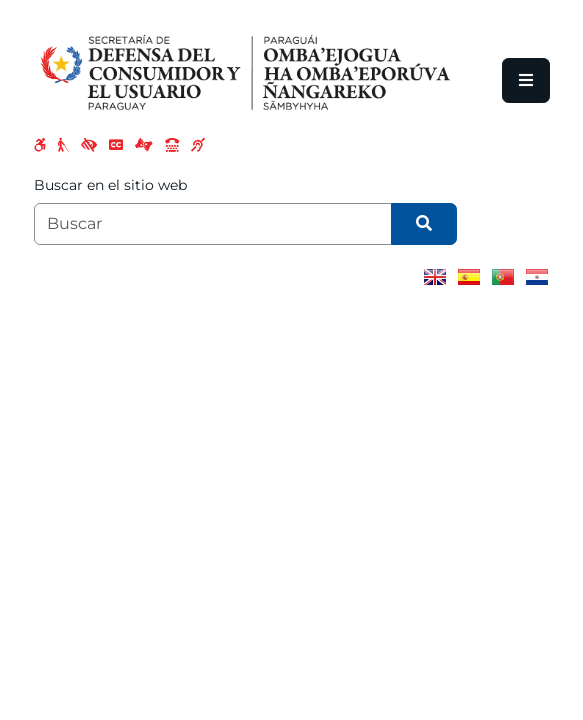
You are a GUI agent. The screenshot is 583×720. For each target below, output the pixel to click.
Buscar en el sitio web (110, 185)
